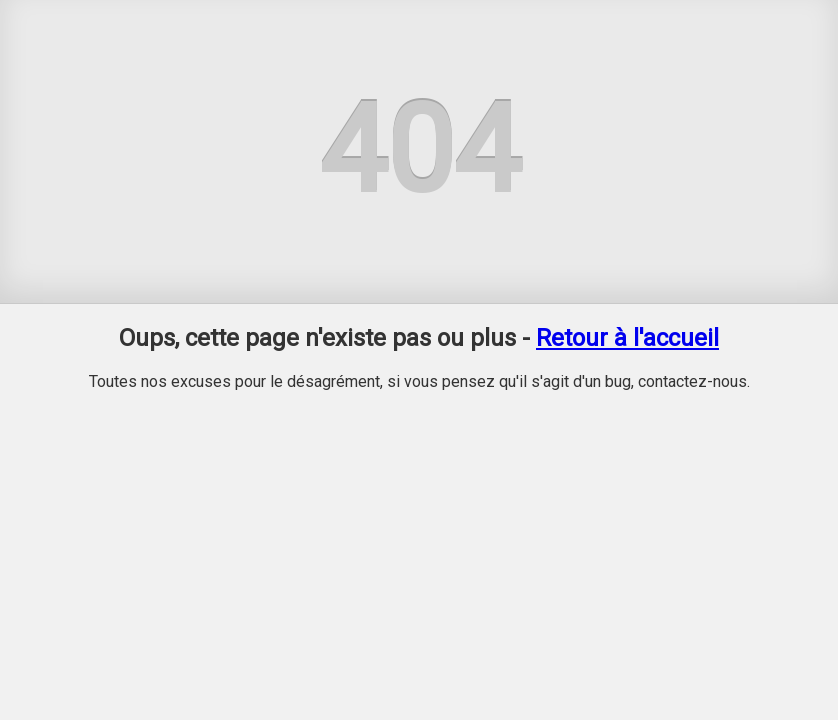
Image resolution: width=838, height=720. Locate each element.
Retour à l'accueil (627, 338)
